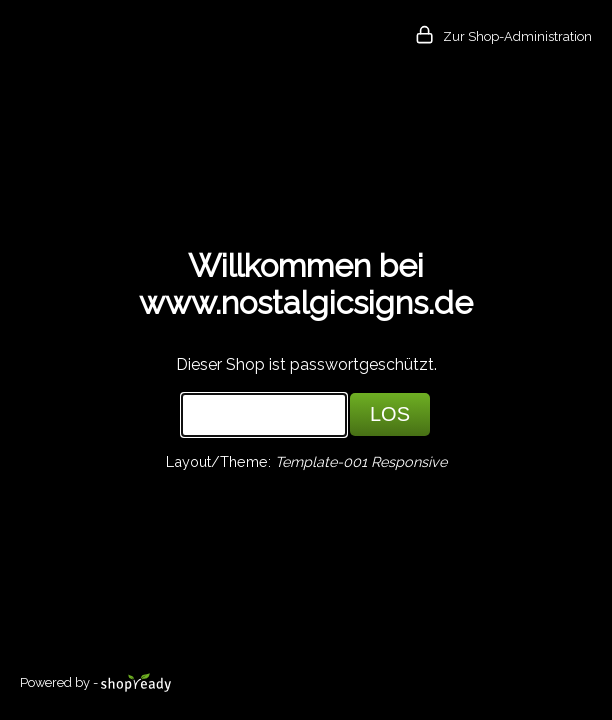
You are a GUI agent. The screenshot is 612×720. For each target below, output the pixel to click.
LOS (390, 414)
